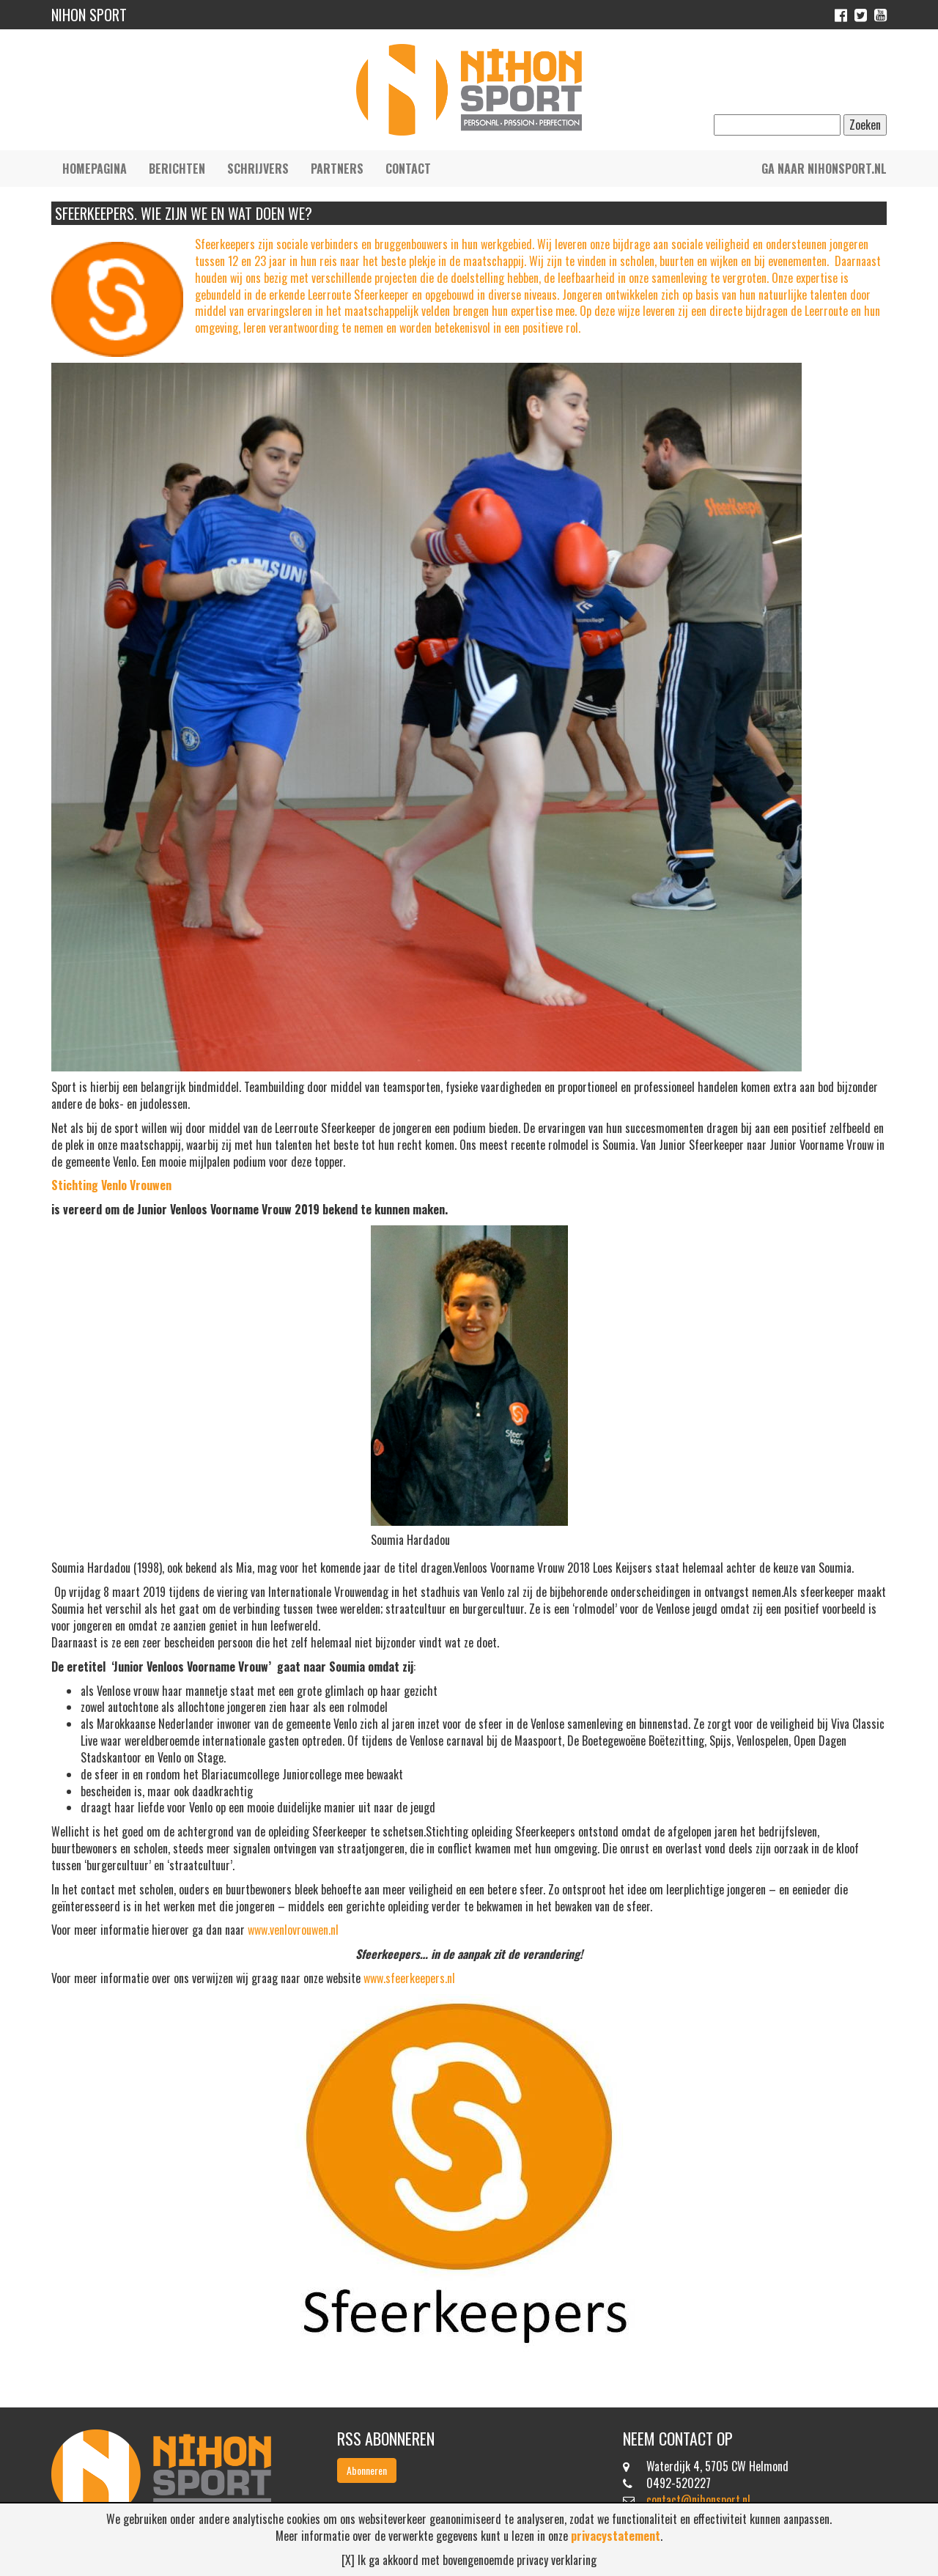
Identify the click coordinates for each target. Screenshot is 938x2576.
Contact (408, 168)
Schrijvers (258, 168)
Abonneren (367, 2470)
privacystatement (615, 2535)
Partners (337, 168)
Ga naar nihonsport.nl (824, 168)
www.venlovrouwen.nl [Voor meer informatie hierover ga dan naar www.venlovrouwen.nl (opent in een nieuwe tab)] (293, 1929)
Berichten (177, 168)
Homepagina (94, 168)
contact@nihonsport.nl (698, 2500)
